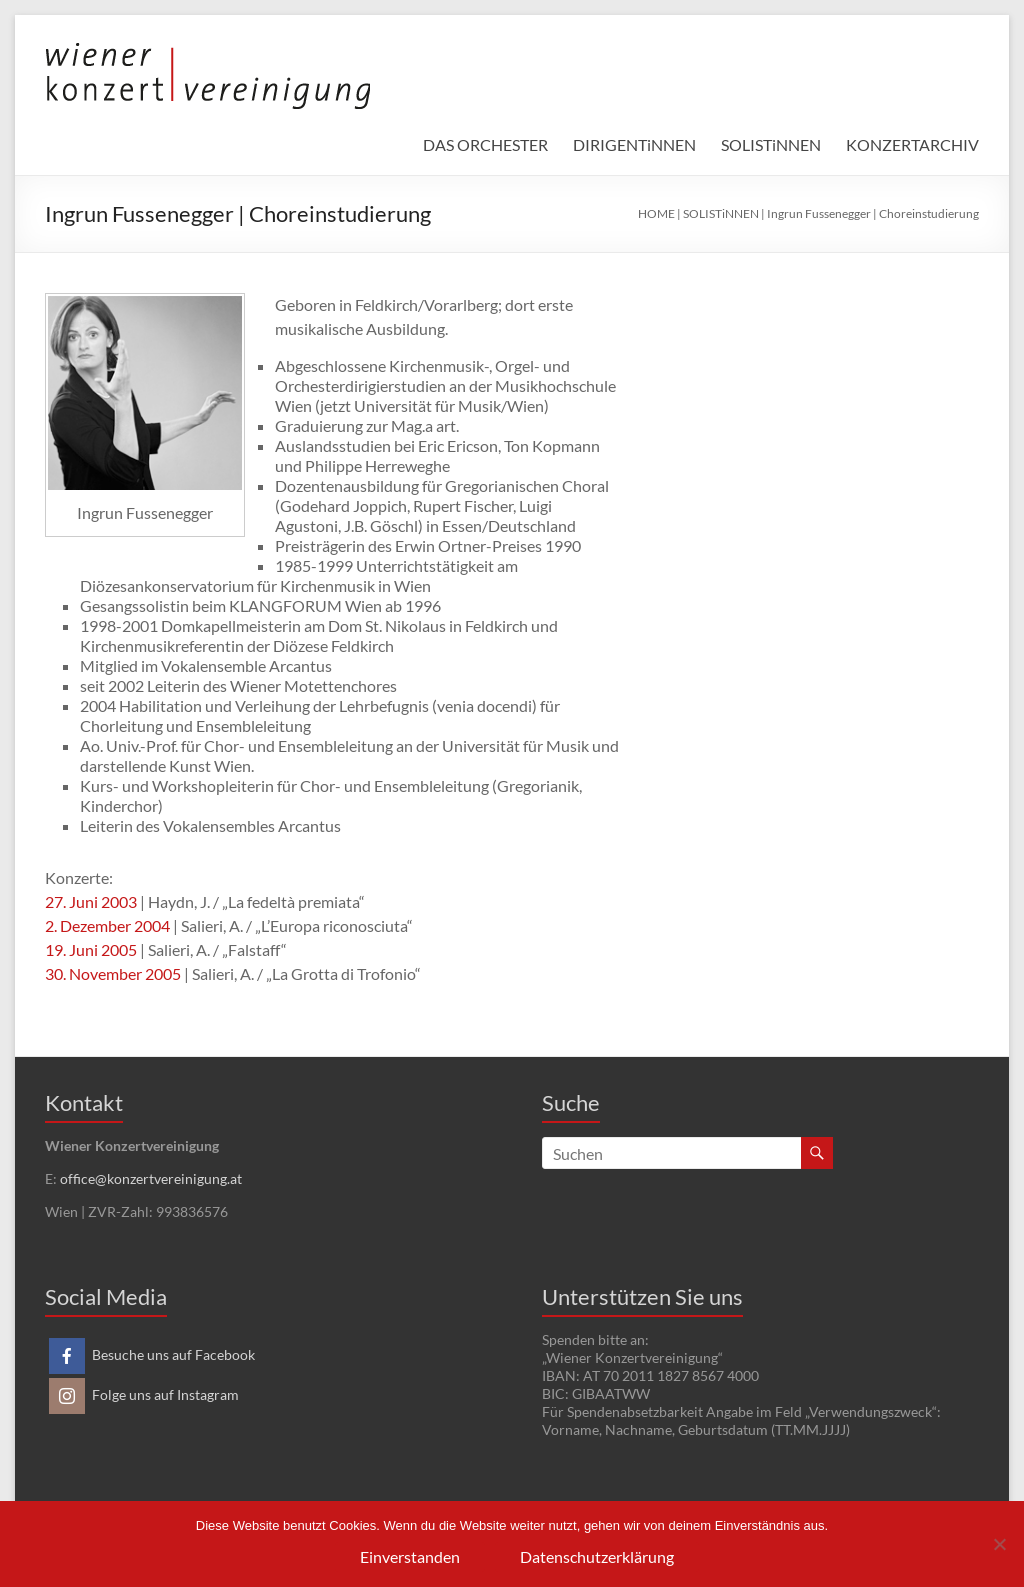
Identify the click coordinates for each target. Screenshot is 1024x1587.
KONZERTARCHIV (912, 144)
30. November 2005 (113, 973)
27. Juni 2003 (91, 901)
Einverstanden (410, 1556)
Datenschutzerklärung (597, 1556)
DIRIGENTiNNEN (634, 144)
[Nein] (999, 1544)
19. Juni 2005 (91, 949)
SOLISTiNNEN (771, 144)
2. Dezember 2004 (107, 925)
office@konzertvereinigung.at (151, 1178)
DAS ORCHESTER (485, 144)
